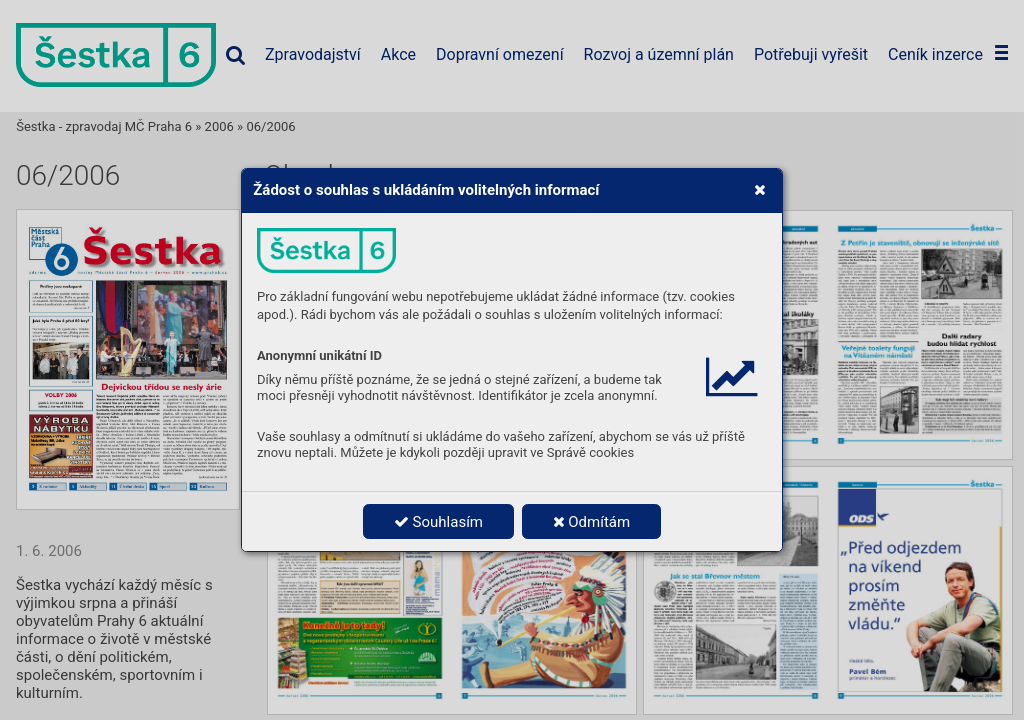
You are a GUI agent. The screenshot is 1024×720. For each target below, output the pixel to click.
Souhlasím (438, 522)
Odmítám (592, 522)
